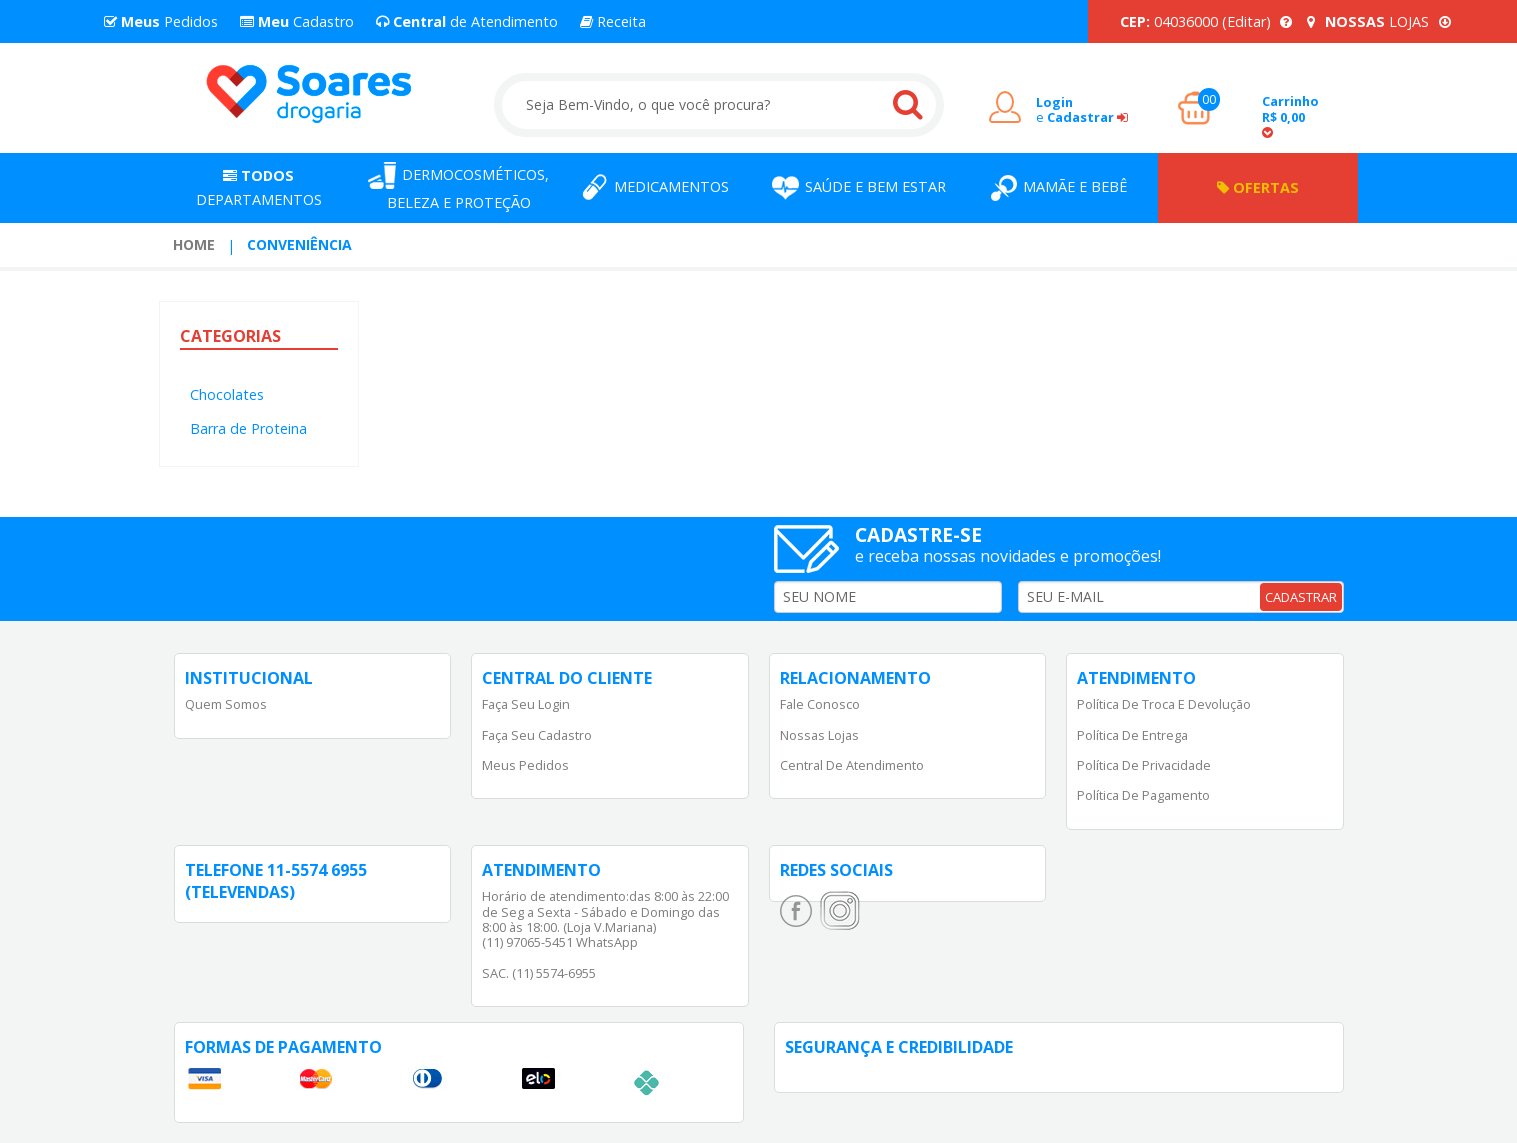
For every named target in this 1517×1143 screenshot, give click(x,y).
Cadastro (297, 21)
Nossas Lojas (819, 735)
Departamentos (259, 187)
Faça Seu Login (526, 704)
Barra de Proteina (248, 428)
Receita (613, 21)
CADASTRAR (1301, 597)
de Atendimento (467, 21)
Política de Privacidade (1144, 765)
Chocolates (227, 394)
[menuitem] (194, 245)
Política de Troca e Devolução (1164, 704)
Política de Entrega (1132, 735)
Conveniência (299, 244)
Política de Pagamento (1143, 795)
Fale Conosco (820, 704)
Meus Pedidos (525, 765)
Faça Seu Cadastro (537, 735)
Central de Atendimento (852, 765)
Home (194, 244)
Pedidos (161, 21)
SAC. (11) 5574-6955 (539, 973)
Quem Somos (226, 704)
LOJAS (1379, 21)
